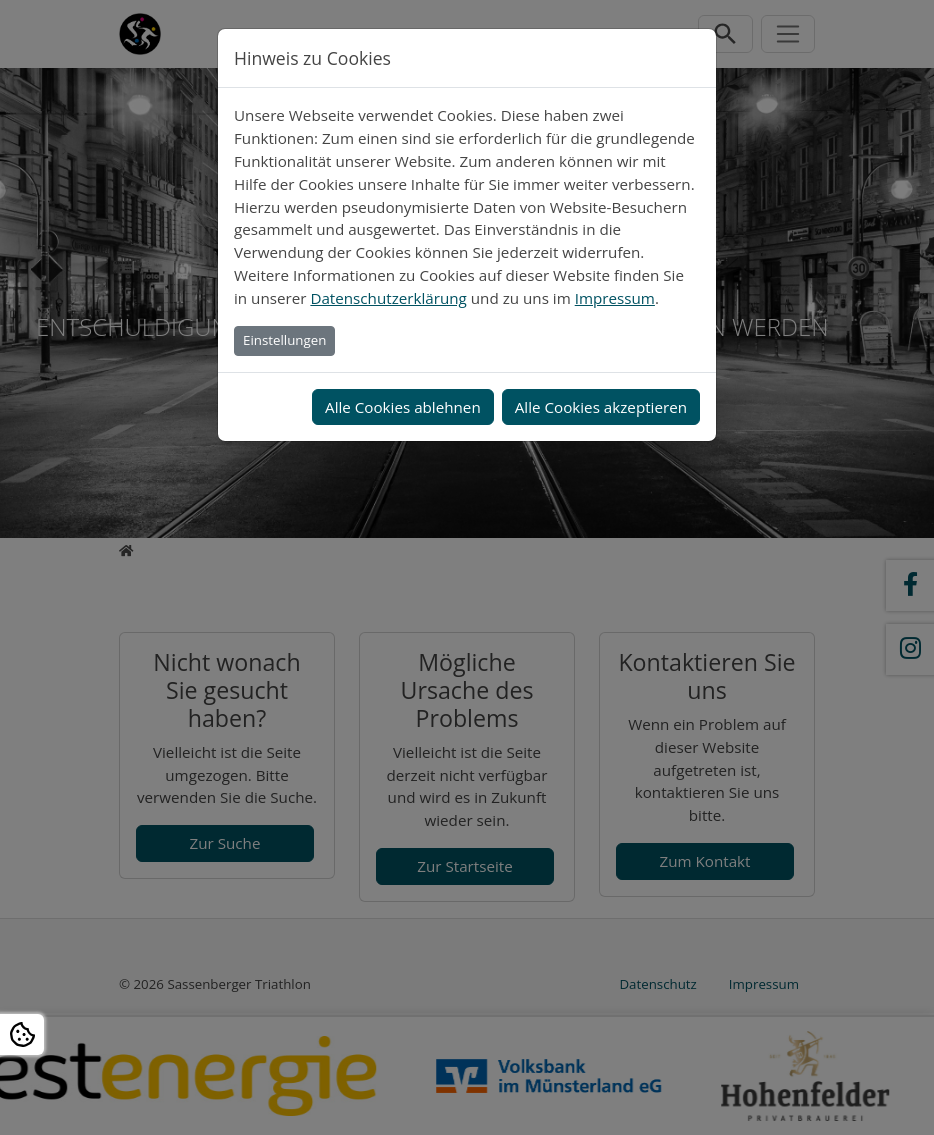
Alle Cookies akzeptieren (601, 407)
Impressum (615, 298)
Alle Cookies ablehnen (403, 407)
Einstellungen (284, 340)
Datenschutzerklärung (388, 298)
